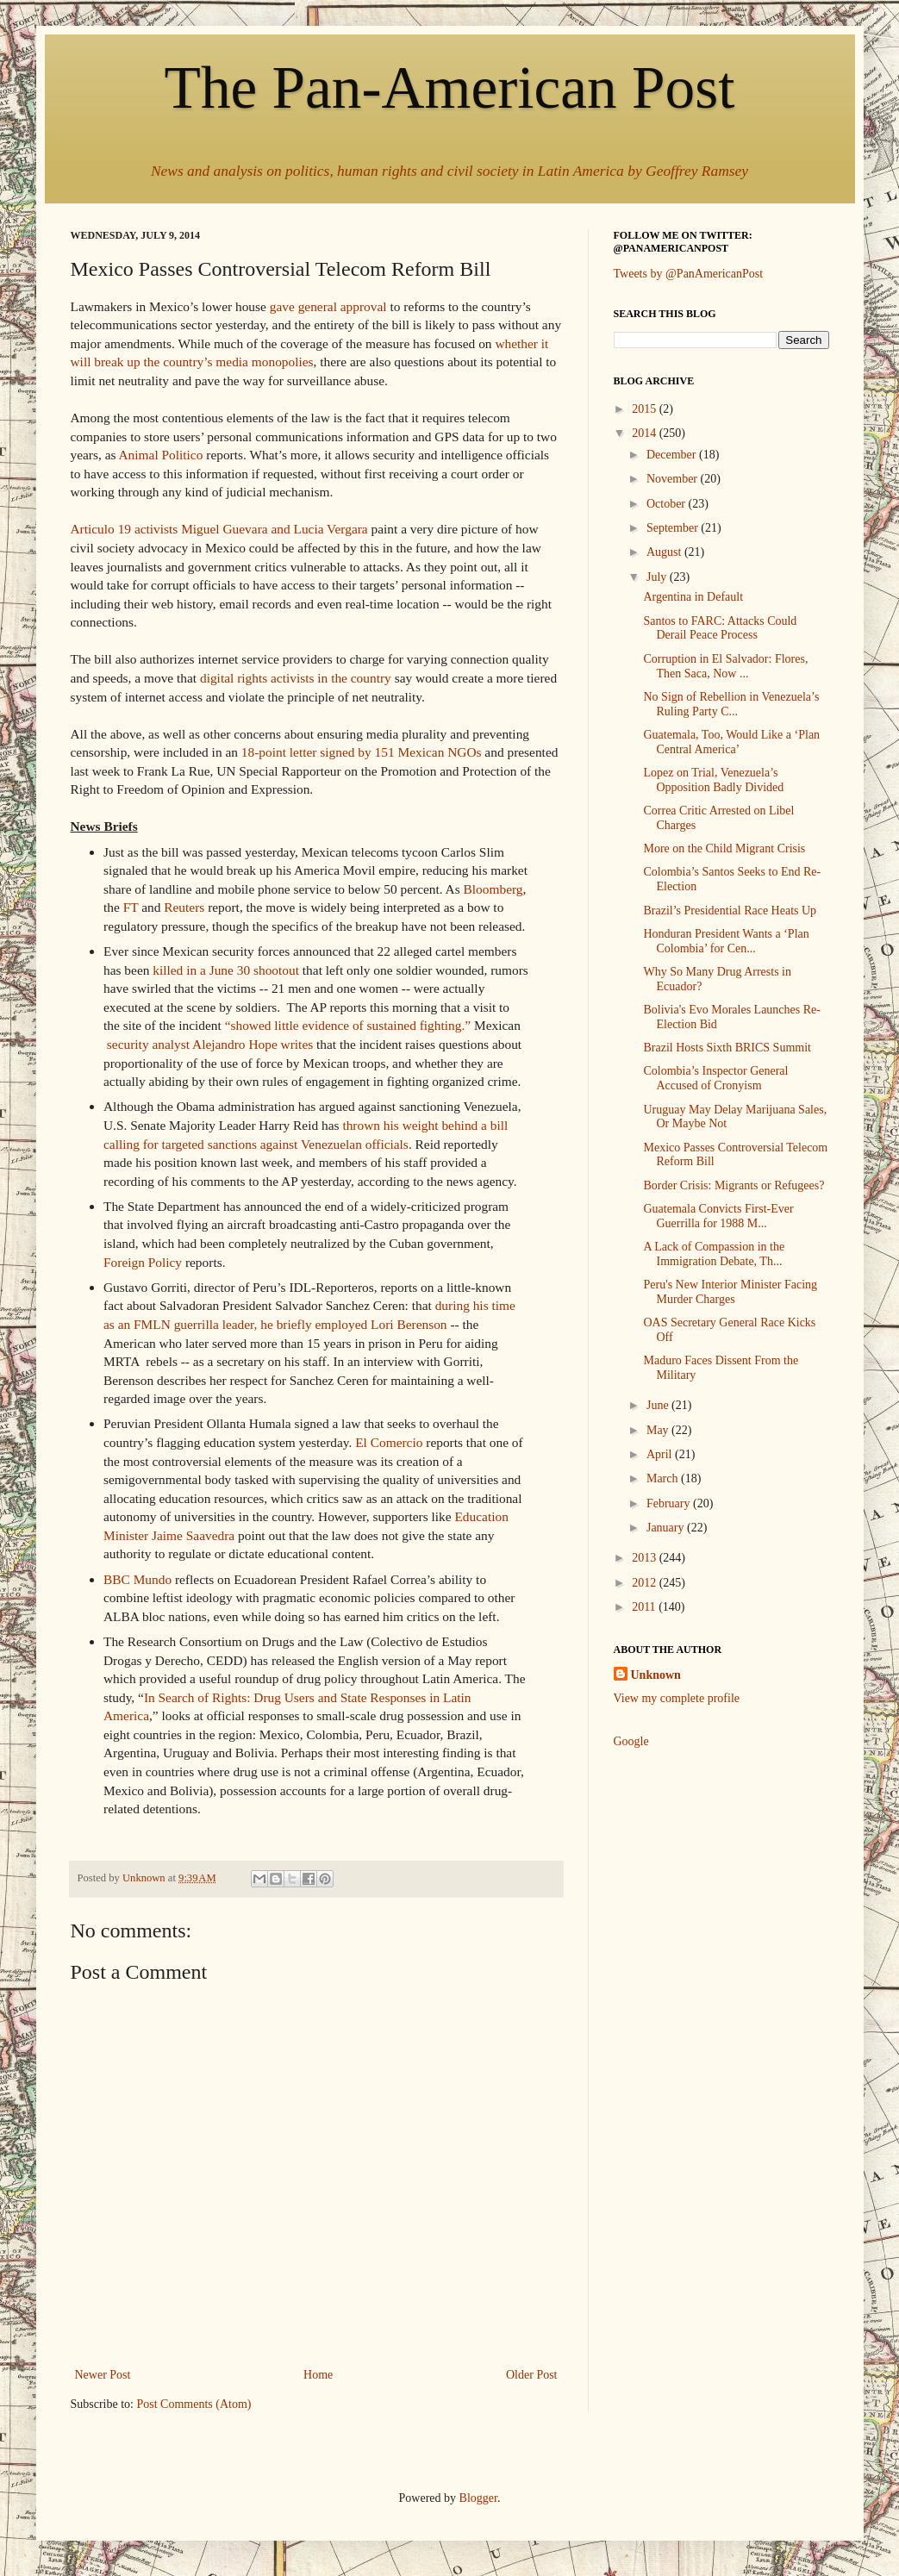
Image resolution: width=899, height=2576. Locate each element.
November (673, 478)
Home (318, 2374)
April (660, 1454)
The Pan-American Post (450, 87)
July (658, 577)
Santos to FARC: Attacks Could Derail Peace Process (719, 628)
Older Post (532, 2374)
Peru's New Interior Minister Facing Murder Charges (730, 1292)
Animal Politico (161, 454)
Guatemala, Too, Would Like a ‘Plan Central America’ (731, 742)
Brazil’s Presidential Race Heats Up (729, 910)
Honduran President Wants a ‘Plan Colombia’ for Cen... (725, 941)
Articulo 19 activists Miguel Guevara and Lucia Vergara (219, 528)
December (672, 454)
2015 (645, 408)
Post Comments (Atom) (194, 2404)
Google (631, 1741)
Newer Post (103, 2374)
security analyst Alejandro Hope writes (210, 1044)
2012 (645, 1582)
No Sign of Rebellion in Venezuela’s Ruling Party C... (731, 704)
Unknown (656, 1674)
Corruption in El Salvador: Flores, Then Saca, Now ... (725, 666)
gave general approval (328, 306)
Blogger (478, 2498)
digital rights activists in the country (295, 678)
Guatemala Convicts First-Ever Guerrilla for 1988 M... (718, 1216)
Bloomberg (493, 889)
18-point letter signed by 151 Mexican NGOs (361, 752)
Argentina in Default (693, 596)
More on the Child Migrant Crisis (724, 848)
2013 (645, 1557)
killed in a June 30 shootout (226, 970)
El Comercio (388, 1442)
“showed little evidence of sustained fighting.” (348, 1025)
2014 (645, 433)
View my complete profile (677, 1698)
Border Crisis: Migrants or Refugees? (733, 1185)
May (658, 1430)
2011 (645, 1606)
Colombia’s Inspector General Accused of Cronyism (715, 1078)
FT (131, 907)
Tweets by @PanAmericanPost (689, 273)
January (666, 1527)
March (663, 1478)
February (669, 1503)
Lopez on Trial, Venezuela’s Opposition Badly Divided (713, 780)
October (667, 503)
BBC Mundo (137, 1579)
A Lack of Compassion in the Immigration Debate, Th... (713, 1254)
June (658, 1405)
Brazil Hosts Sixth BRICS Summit (726, 1047)
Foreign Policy (142, 1262)
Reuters (184, 907)
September (673, 527)
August (665, 552)
